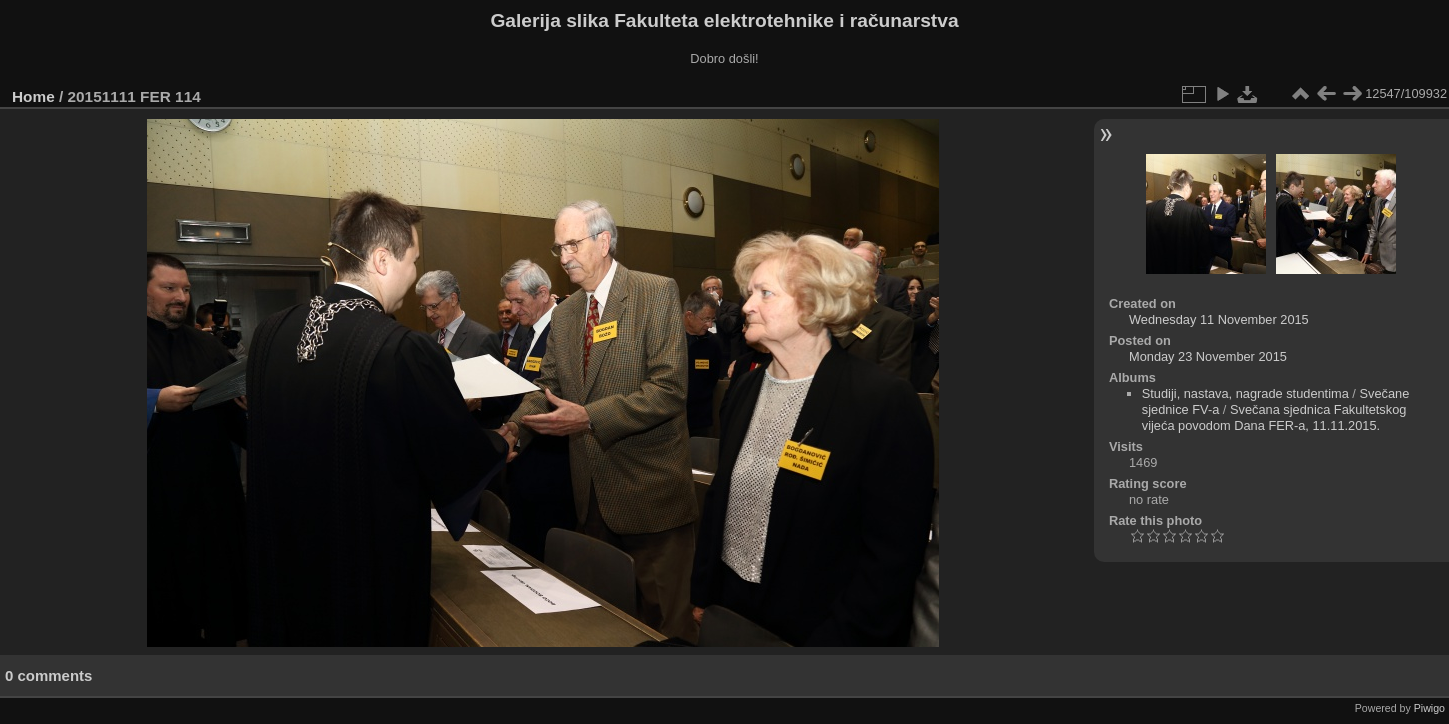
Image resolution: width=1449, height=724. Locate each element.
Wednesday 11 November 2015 (1219, 319)
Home (33, 96)
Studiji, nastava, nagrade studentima (1245, 393)
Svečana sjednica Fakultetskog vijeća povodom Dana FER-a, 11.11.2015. (1274, 417)
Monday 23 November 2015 (1208, 356)
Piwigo (1429, 708)
